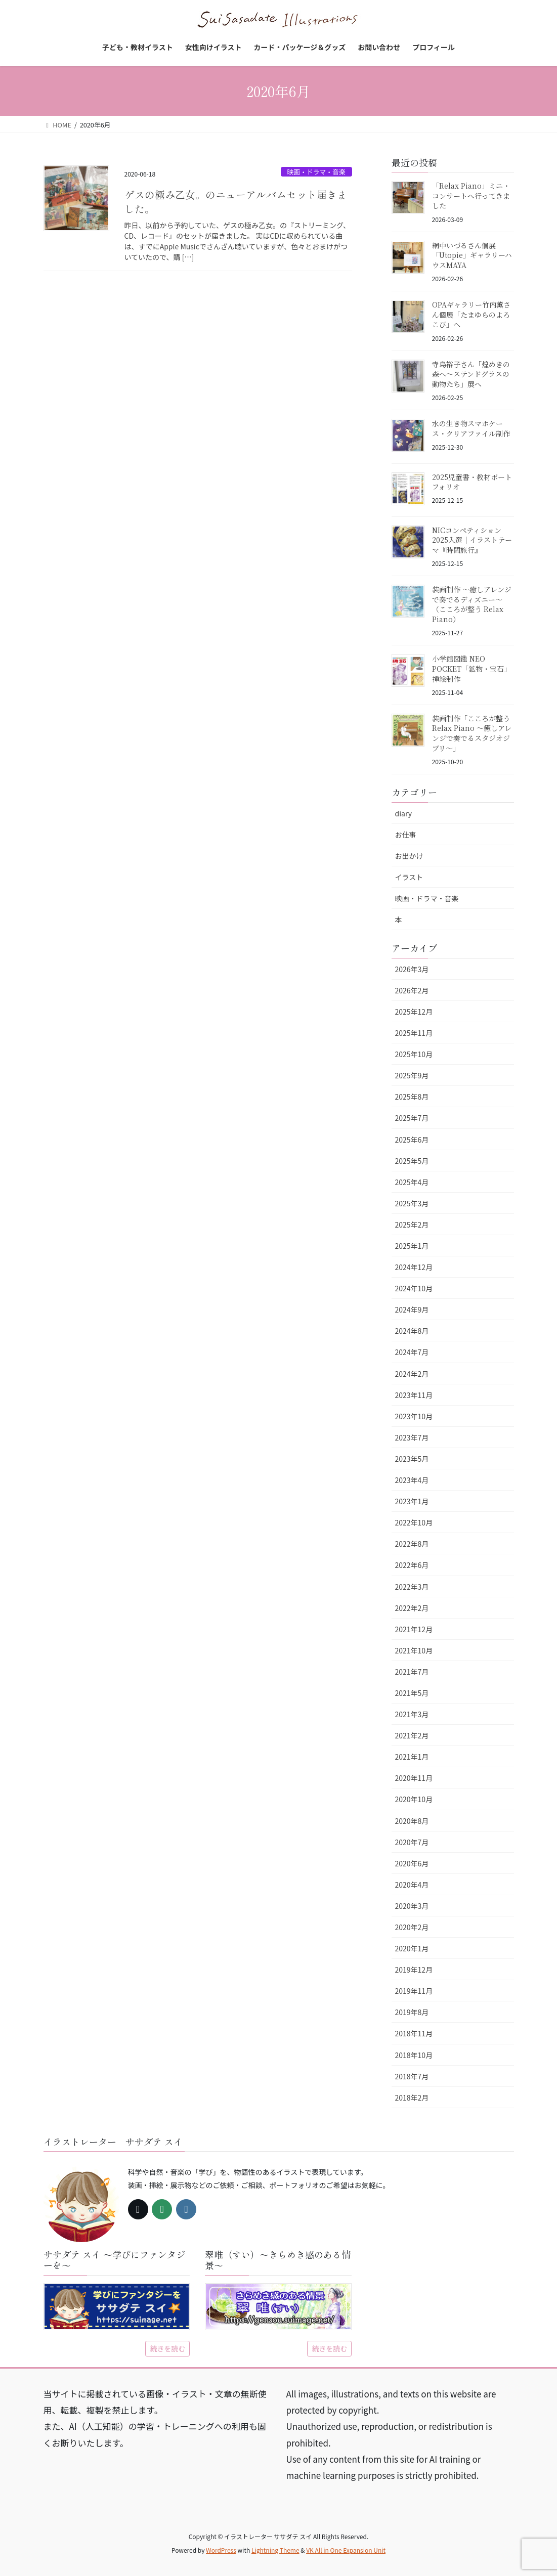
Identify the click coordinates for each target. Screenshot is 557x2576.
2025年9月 (412, 1075)
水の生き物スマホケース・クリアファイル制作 (471, 428)
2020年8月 (412, 1821)
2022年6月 (412, 1565)
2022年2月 (412, 1608)
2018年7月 (412, 2076)
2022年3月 (412, 1587)
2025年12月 (414, 1012)
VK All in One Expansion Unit (345, 2550)
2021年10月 (414, 1650)
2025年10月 (414, 1054)
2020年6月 (412, 1863)
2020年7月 (412, 1842)
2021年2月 (412, 1735)
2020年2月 (412, 1927)
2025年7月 (412, 1118)
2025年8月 (412, 1096)
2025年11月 (414, 1033)
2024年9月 (412, 1309)
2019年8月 (412, 2012)
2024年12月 (414, 1267)
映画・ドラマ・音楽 (316, 172)
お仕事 (405, 834)
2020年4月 (412, 1885)
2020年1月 (412, 1948)
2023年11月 (414, 1395)
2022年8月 (412, 1544)
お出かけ (409, 856)
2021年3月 (412, 1714)
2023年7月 (412, 1437)
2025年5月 (412, 1161)
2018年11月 (414, 2033)
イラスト (409, 877)
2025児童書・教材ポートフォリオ (472, 482)
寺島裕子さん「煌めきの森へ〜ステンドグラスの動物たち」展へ (471, 374)
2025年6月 (412, 1139)
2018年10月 (414, 2055)
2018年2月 (412, 2097)
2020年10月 (414, 1799)
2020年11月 (414, 1778)
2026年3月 (412, 969)
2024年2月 (412, 1374)
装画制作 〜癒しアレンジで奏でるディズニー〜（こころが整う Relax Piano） (471, 604)
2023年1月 (412, 1501)
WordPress (221, 2550)
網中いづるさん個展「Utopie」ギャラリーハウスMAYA (472, 255)
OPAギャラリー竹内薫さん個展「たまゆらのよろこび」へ (471, 314)
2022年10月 (414, 1522)
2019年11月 (414, 1991)
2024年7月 (412, 1352)
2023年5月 (412, 1459)
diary (403, 813)
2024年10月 (414, 1288)
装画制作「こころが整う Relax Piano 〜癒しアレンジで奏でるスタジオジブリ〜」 (471, 733)
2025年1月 (412, 1246)
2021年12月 (414, 1629)
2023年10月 (414, 1416)
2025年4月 (412, 1182)
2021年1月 (412, 1757)
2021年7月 (412, 1672)
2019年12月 (414, 1969)
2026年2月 (412, 990)
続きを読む (167, 2348)
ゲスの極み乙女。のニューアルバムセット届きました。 (235, 201)
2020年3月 (412, 1906)
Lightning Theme (275, 2550)
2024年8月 (412, 1331)
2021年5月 (412, 1693)
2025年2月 (412, 1224)
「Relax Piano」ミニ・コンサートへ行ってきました (471, 195)
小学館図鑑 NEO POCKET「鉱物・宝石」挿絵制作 (471, 668)
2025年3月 (412, 1203)
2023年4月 (412, 1480)
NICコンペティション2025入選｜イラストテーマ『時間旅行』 (472, 540)
